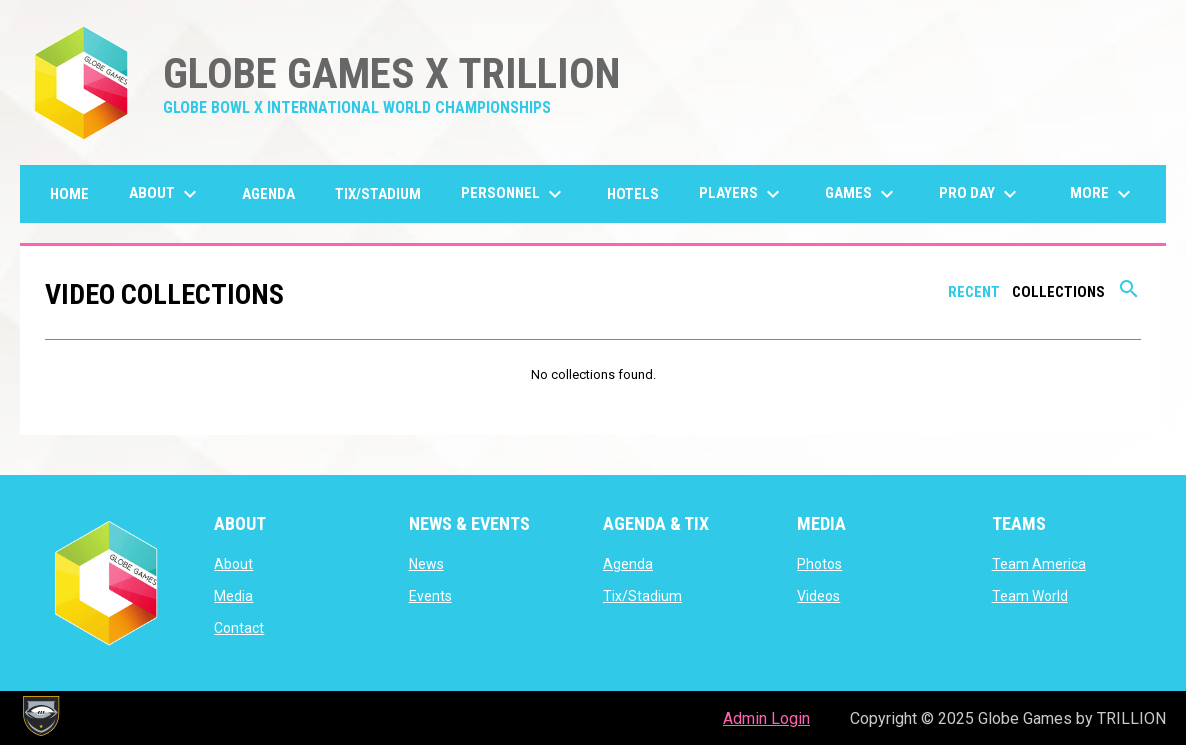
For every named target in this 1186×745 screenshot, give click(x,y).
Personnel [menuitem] (514, 194)
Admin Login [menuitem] (766, 718)
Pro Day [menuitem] (980, 194)
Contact (239, 628)
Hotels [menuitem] (633, 194)
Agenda (628, 564)
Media (233, 596)
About (233, 564)
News (426, 564)
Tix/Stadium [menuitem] (378, 194)
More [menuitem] (1103, 194)
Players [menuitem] (742, 194)
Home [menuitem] (69, 194)
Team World (1030, 596)
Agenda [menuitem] (268, 194)
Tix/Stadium (642, 596)
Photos (819, 564)
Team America (1039, 564)
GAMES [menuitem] (862, 194)
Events (430, 596)
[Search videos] (1129, 296)
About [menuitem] (165, 194)
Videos (818, 596)
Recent (974, 292)
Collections (1058, 292)
